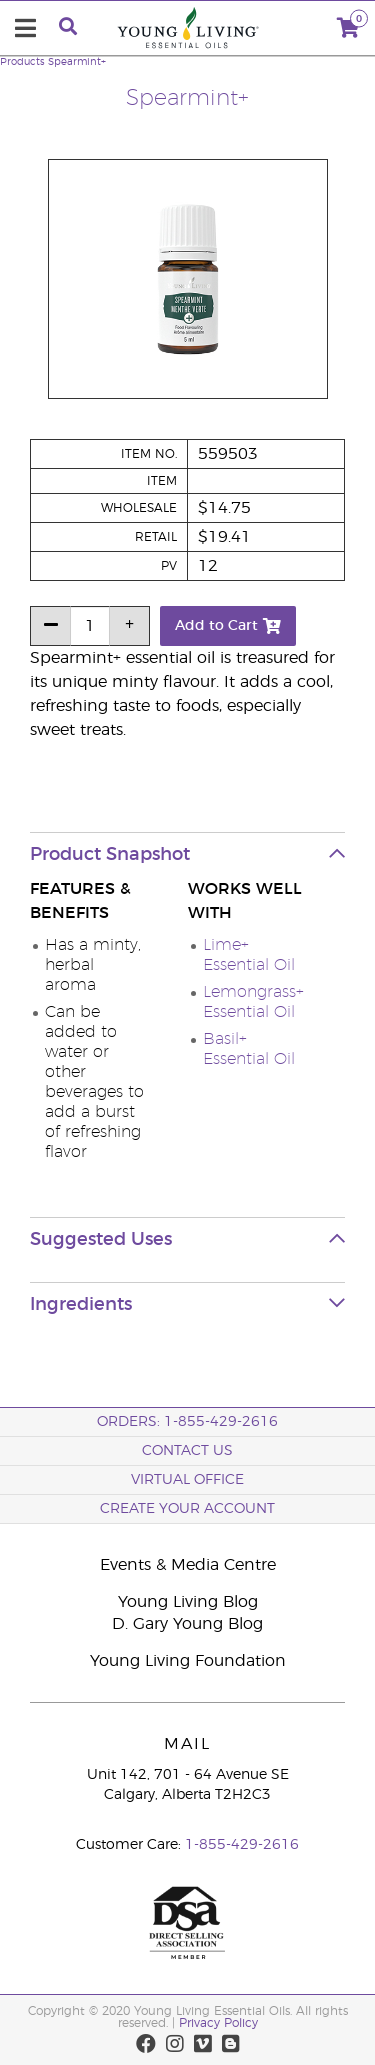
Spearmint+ (77, 62)
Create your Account (187, 1509)
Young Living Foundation (188, 1661)
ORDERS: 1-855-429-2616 (187, 1422)
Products (22, 62)
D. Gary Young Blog (187, 1624)
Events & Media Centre (188, 1565)
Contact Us (187, 1451)
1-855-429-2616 (242, 1845)
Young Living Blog (188, 1602)
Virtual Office (187, 1480)
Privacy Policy (218, 2023)
